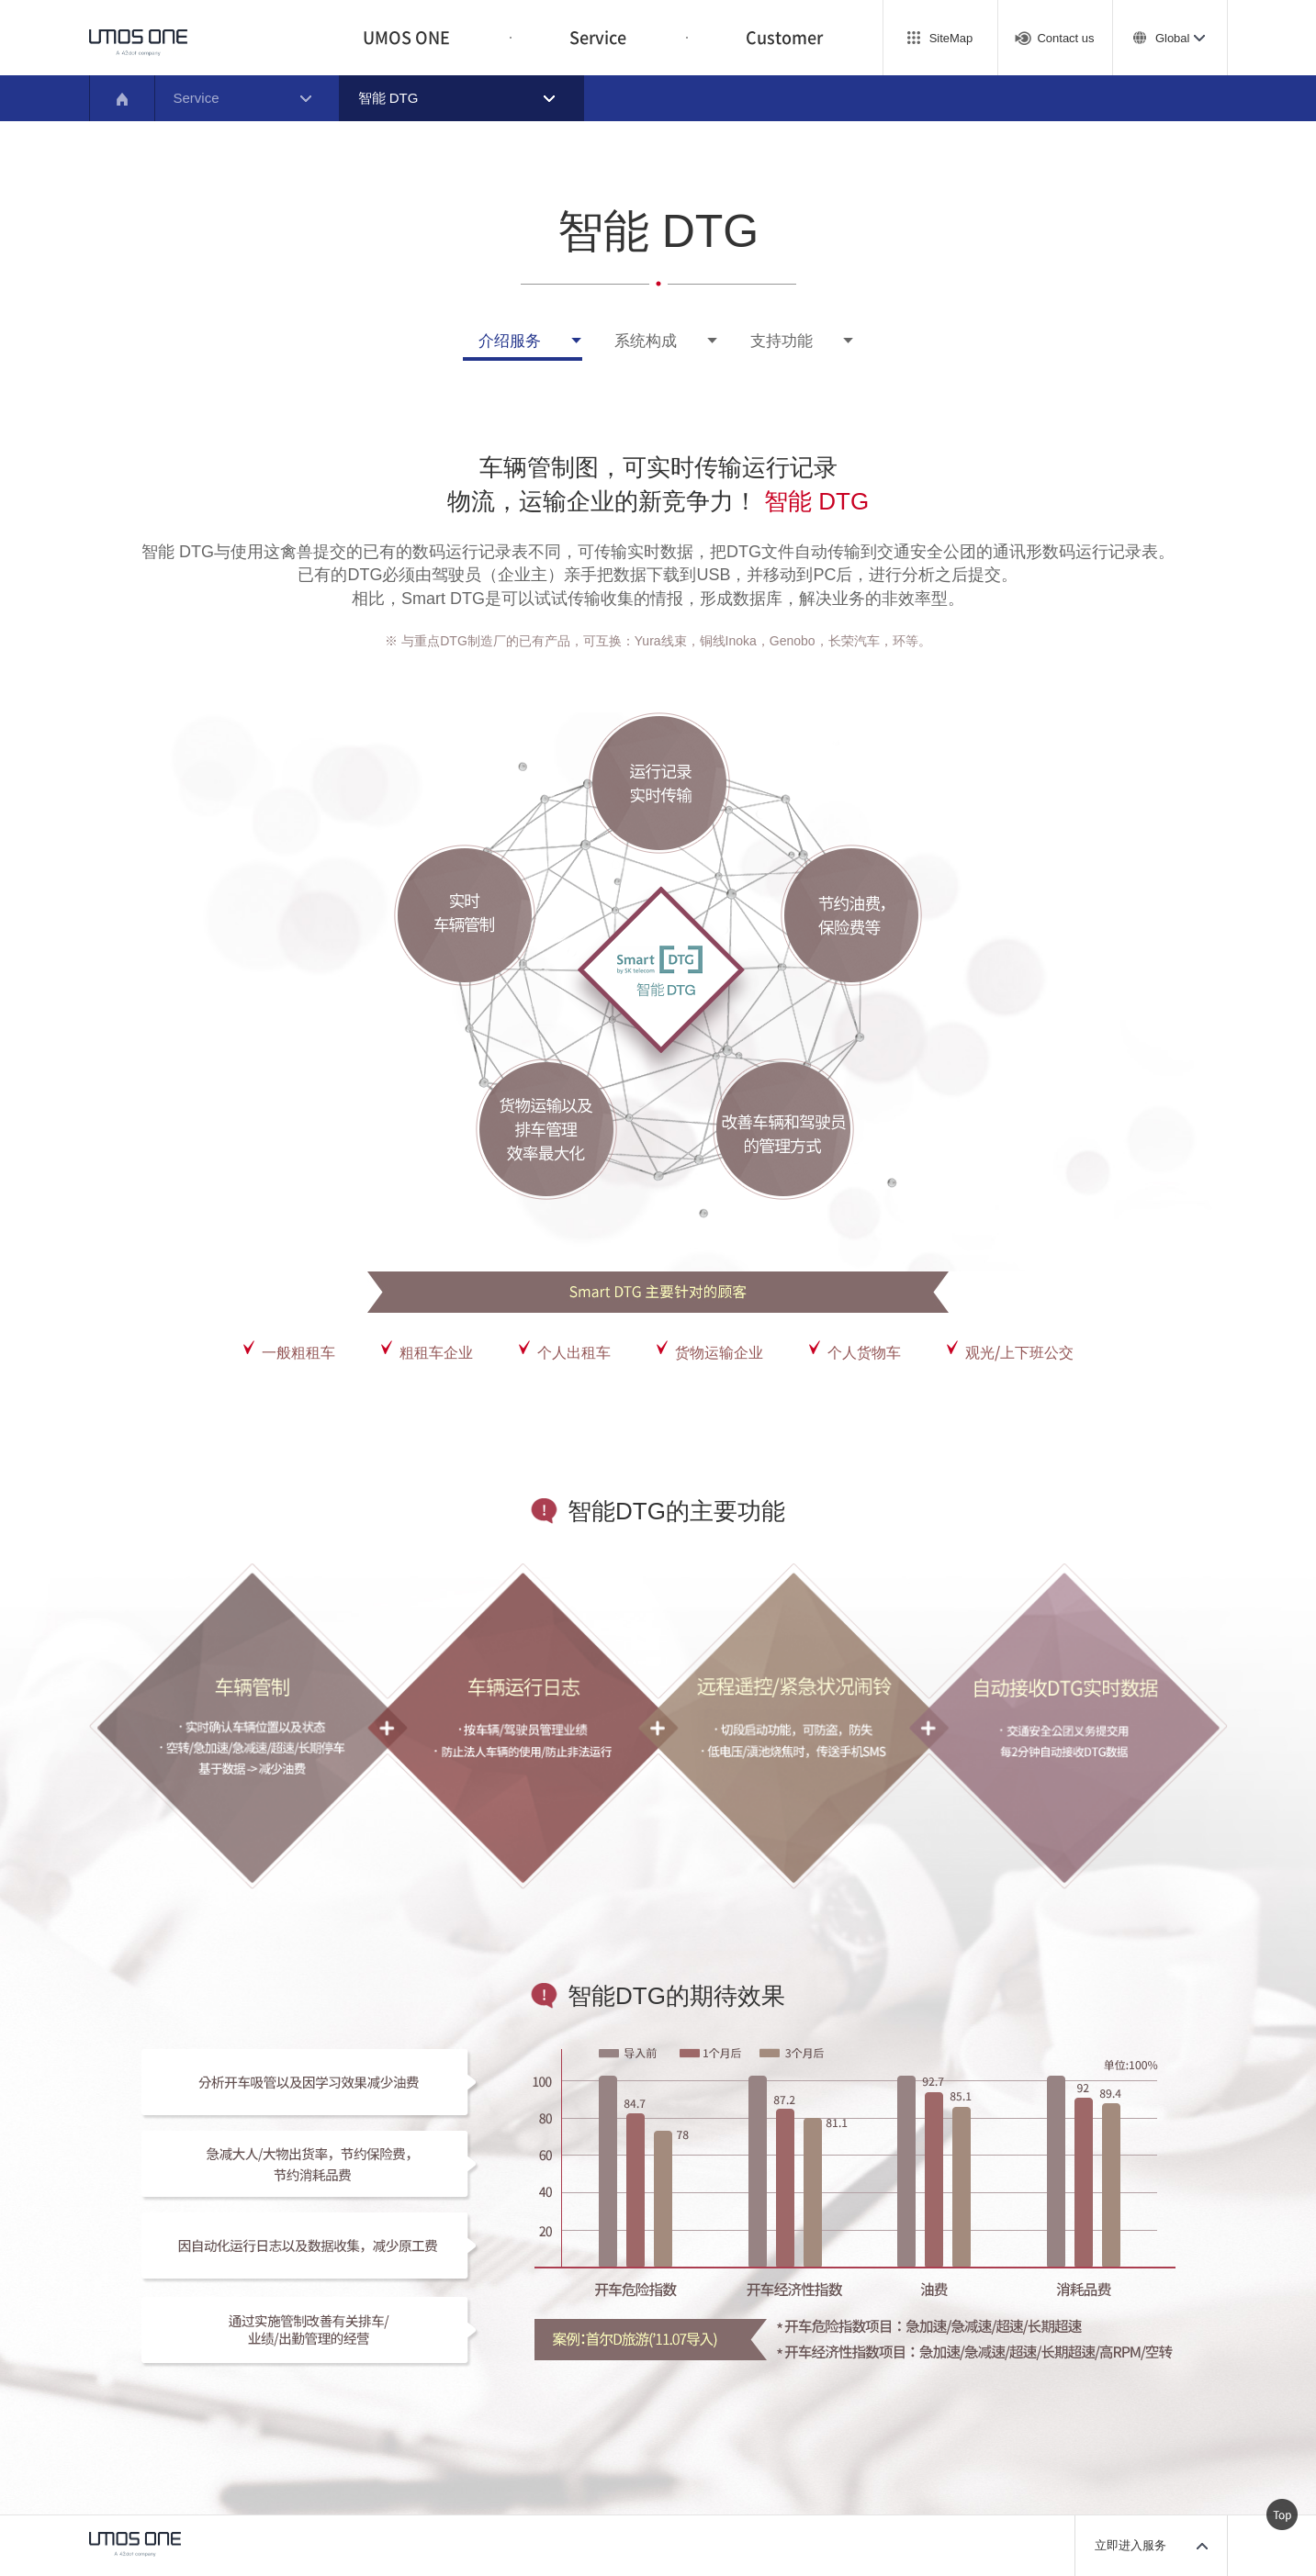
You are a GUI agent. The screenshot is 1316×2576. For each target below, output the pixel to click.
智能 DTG (388, 98)
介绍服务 (509, 341)
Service (597, 37)
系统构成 (645, 341)
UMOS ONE (406, 37)
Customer (784, 37)
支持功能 (781, 341)
